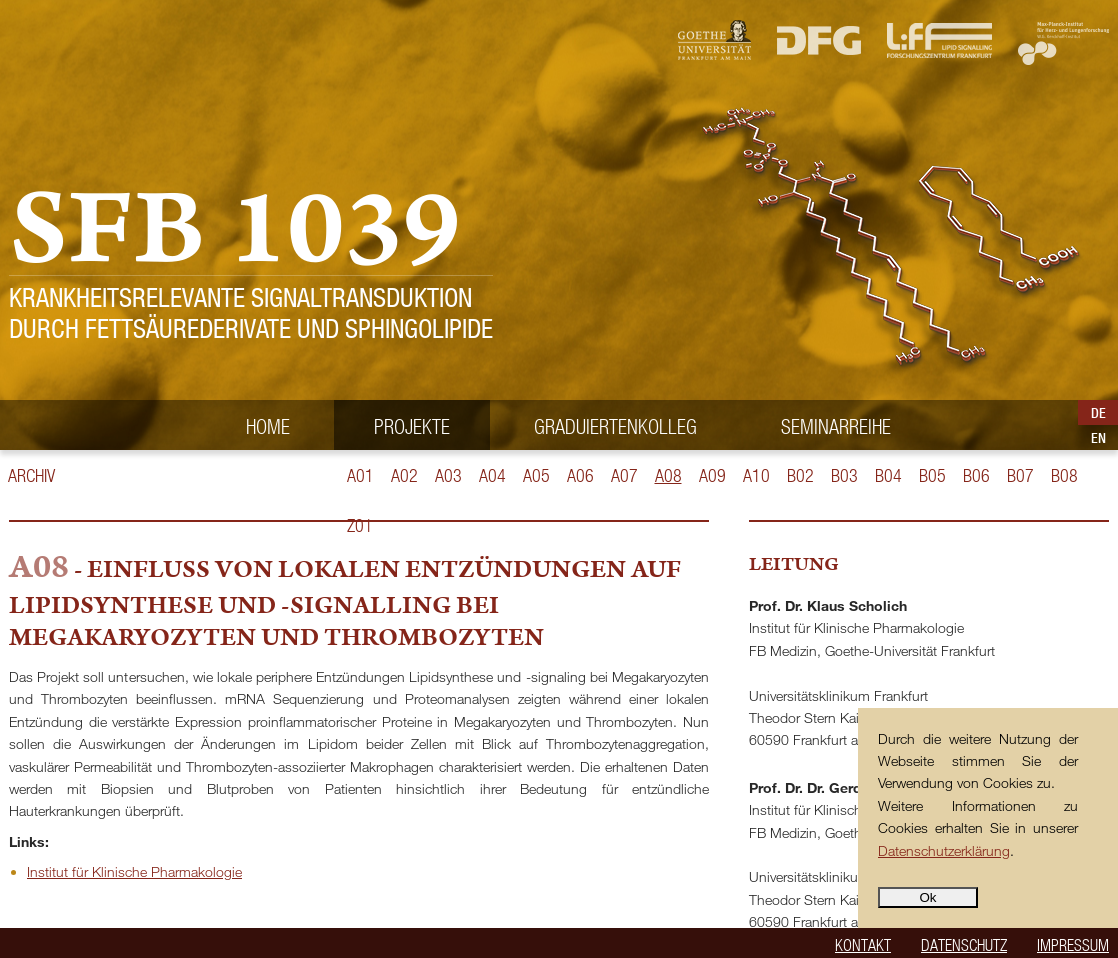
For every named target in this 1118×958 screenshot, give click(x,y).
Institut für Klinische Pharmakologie (134, 871)
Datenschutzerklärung (944, 850)
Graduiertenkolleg (615, 426)
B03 (844, 475)
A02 (404, 475)
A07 (624, 475)
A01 (360, 475)
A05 (536, 475)
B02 (800, 475)
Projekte (412, 426)
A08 (668, 475)
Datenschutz (964, 944)
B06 (976, 475)
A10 (756, 475)
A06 (580, 475)
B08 (1064, 475)
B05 (932, 475)
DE (1098, 413)
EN (1098, 438)
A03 (448, 475)
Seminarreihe (836, 426)
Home (268, 426)
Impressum (1073, 944)
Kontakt (863, 944)
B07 (1020, 475)
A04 (492, 475)
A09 (712, 475)
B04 (888, 475)
